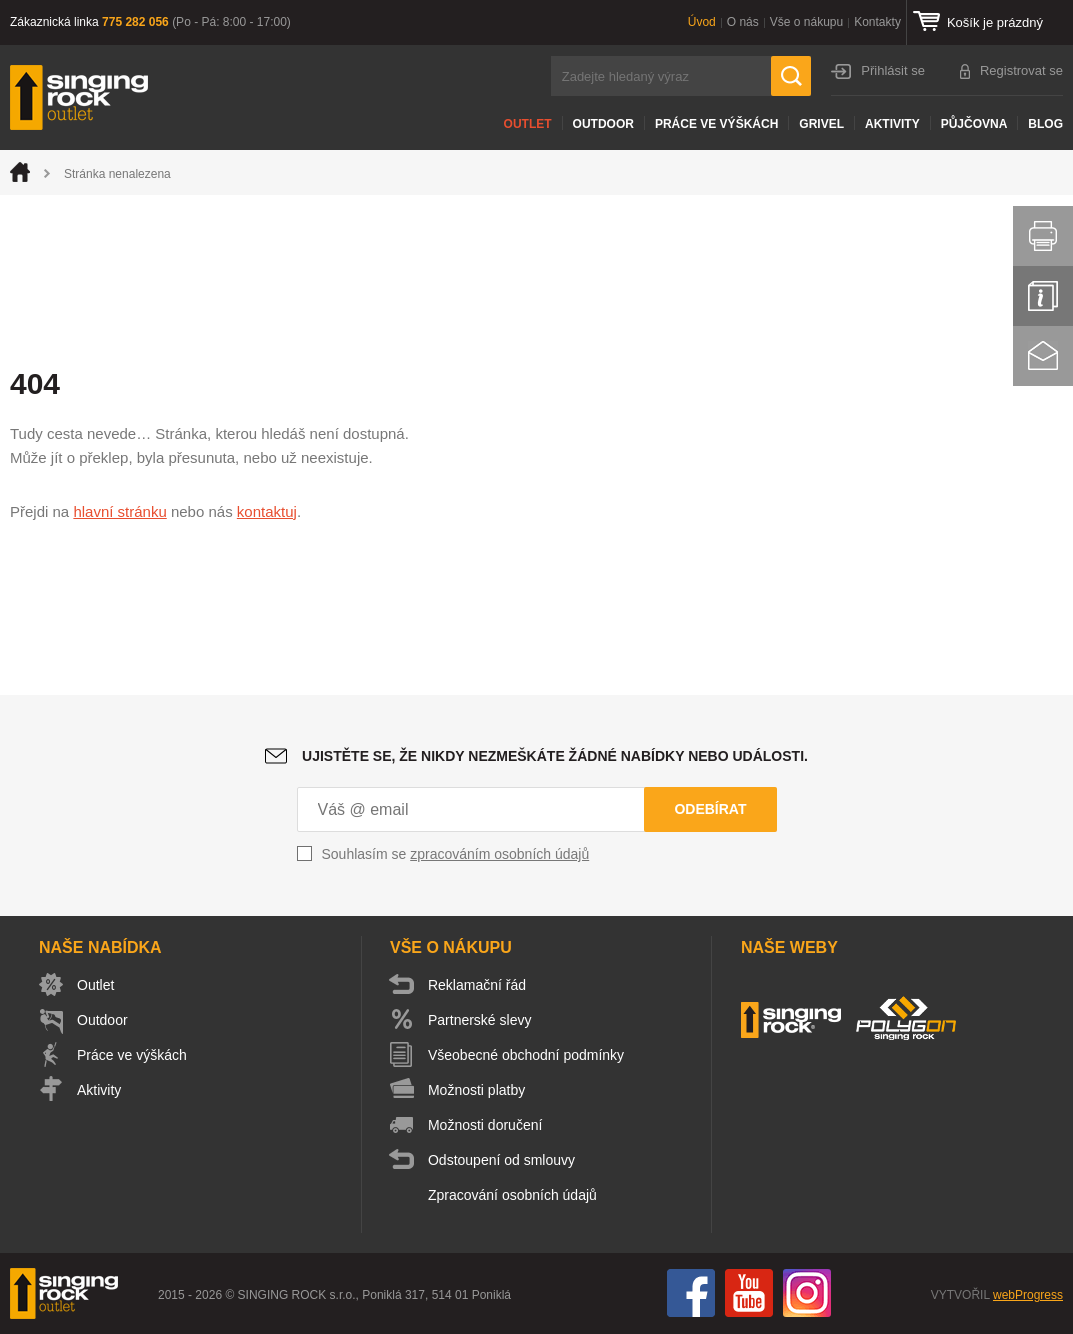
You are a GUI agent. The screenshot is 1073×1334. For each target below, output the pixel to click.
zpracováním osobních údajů (499, 854)
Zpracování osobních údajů (512, 1195)
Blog (1045, 124)
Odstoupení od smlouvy (501, 1160)
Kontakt (1043, 356)
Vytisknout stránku (1043, 236)
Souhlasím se (456, 854)
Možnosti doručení (485, 1125)
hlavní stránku (119, 511)
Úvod (702, 22)
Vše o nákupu (806, 22)
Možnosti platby (476, 1090)
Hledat (791, 76)
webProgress (1028, 1295)
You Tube (749, 1293)
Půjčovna (974, 124)
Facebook (691, 1293)
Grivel (821, 124)
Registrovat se (1021, 70)
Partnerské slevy (479, 1020)
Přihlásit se (893, 70)
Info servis (1043, 296)
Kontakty (877, 22)
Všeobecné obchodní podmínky (526, 1055)
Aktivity (892, 124)
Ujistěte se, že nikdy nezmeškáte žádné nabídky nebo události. (555, 756)
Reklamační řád (477, 985)
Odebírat (710, 809)
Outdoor (603, 124)
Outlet (528, 124)
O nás (743, 22)
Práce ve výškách (716, 124)
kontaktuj (267, 511)
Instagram (807, 1293)
